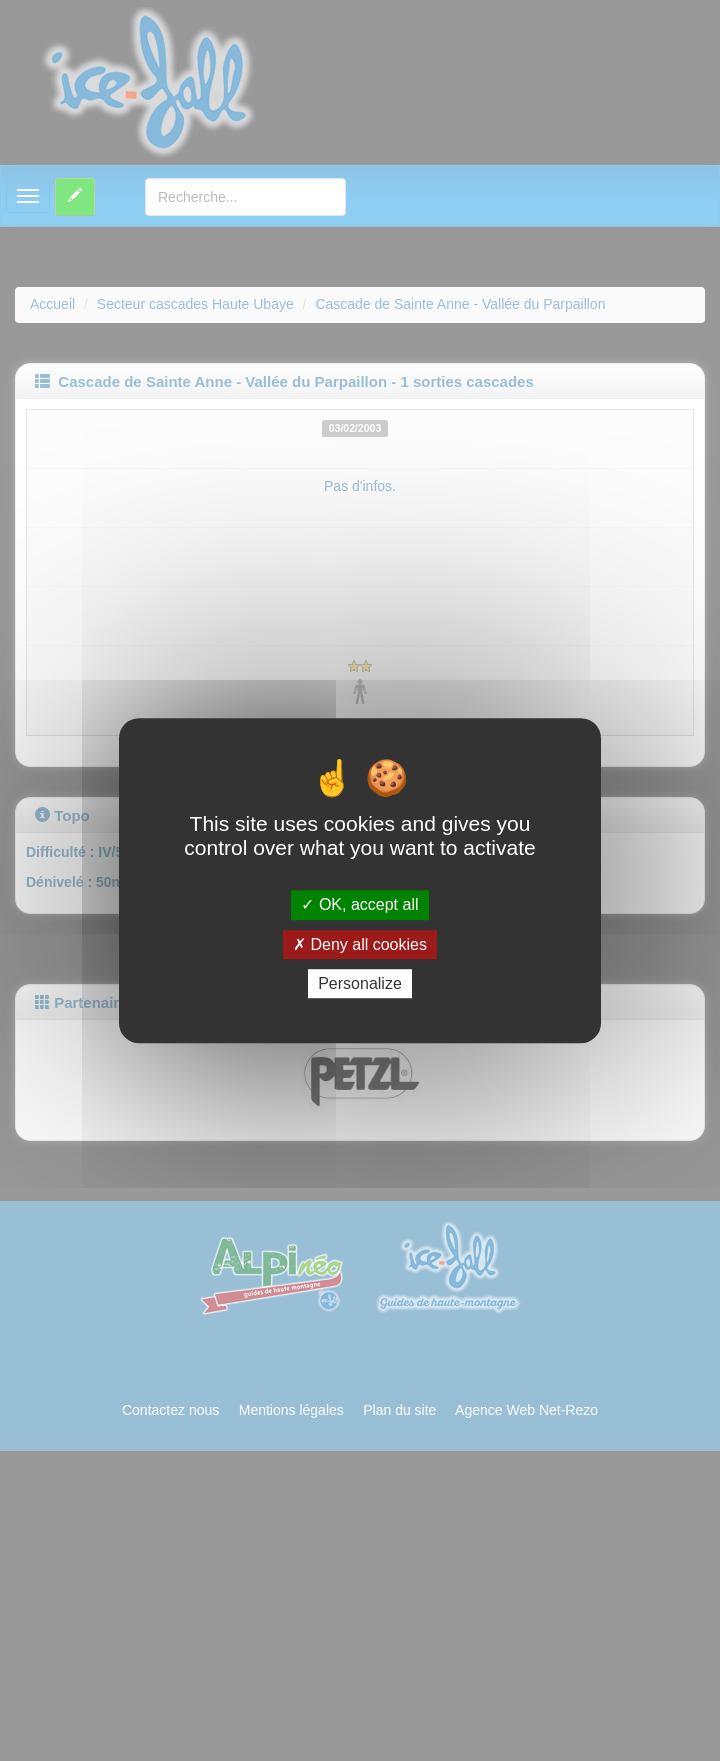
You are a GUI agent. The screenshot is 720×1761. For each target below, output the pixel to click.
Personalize (360, 983)
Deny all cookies (360, 944)
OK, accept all (359, 905)
